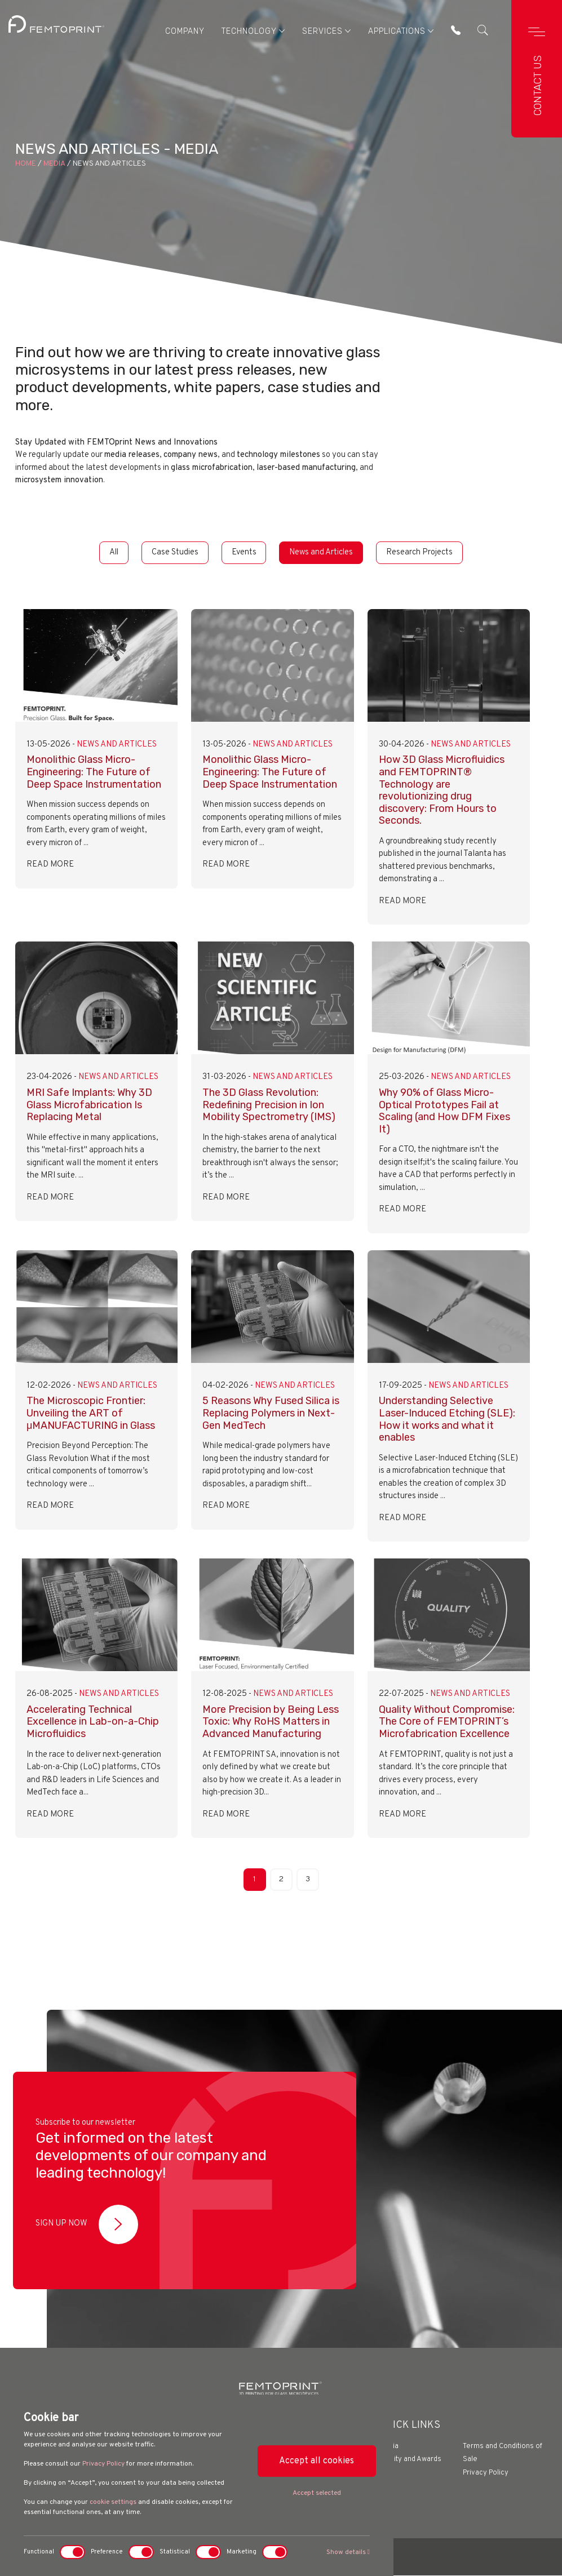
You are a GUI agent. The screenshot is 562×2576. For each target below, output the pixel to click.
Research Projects (423, 552)
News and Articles (323, 552)
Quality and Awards (410, 2459)
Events (243, 552)
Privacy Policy (103, 2463)
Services (326, 31)
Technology (253, 31)
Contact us (538, 85)
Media (54, 163)
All (110, 552)
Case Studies (173, 552)
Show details (348, 2552)
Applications (400, 31)
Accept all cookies (316, 2461)
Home (25, 163)
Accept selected (317, 2493)
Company (184, 31)
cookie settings (113, 2502)
